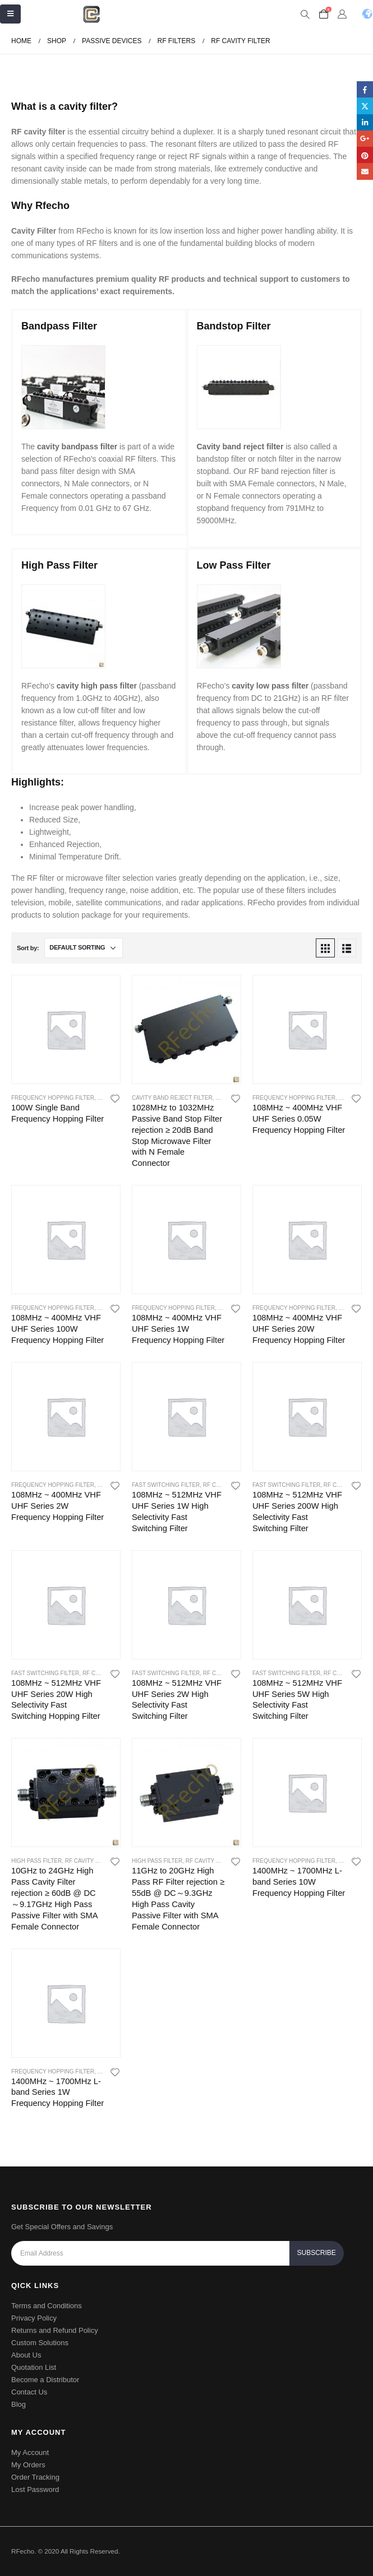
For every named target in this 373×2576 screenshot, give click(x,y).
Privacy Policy (34, 2318)
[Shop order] (83, 948)
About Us (26, 2355)
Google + (365, 139)
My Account (30, 2452)
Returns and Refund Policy (54, 2330)
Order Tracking (35, 2477)
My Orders (28, 2465)
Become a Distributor (45, 2379)
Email (365, 171)
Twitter (365, 105)
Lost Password (35, 2489)
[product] (66, 1029)
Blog (18, 2404)
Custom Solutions (39, 2342)
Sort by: (28, 948)
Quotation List (33, 2367)
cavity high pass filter (97, 685)
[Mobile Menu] (10, 14)
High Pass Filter (36, 1861)
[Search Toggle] (305, 14)
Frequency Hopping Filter (52, 1098)
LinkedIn (365, 122)
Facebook (365, 89)
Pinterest (365, 155)
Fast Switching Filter (166, 1485)
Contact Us (29, 2392)
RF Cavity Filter (89, 1861)
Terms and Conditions (46, 2305)
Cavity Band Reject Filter (172, 1098)
